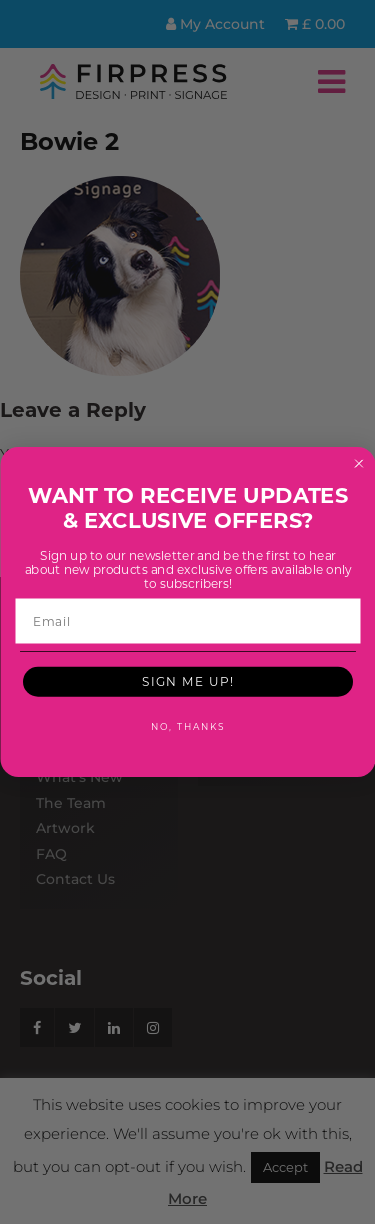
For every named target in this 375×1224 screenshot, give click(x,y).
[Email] (188, 621)
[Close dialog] (359, 464)
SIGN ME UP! (187, 681)
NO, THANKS (188, 726)
